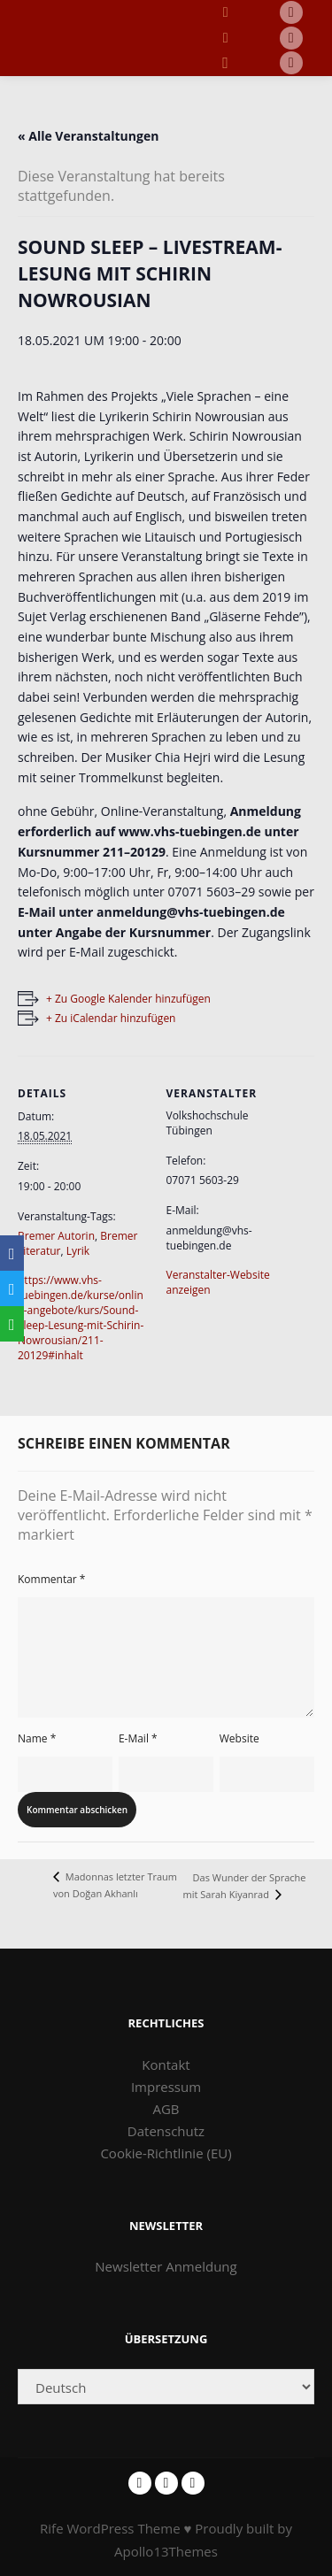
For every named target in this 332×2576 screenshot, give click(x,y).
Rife (52, 2528)
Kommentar (51, 1579)
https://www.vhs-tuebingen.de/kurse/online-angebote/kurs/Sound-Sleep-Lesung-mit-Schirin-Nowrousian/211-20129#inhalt (80, 1318)
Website (239, 1738)
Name (37, 1738)
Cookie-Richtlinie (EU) (165, 2153)
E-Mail (138, 1738)
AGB (165, 2109)
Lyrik (78, 1250)
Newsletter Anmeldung (165, 2266)
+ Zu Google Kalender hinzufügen (128, 998)
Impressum (166, 2086)
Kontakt (165, 2064)
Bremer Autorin (56, 1235)
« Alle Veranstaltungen (88, 135)
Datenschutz (166, 2131)
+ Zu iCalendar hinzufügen (110, 1018)
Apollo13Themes (166, 2551)
